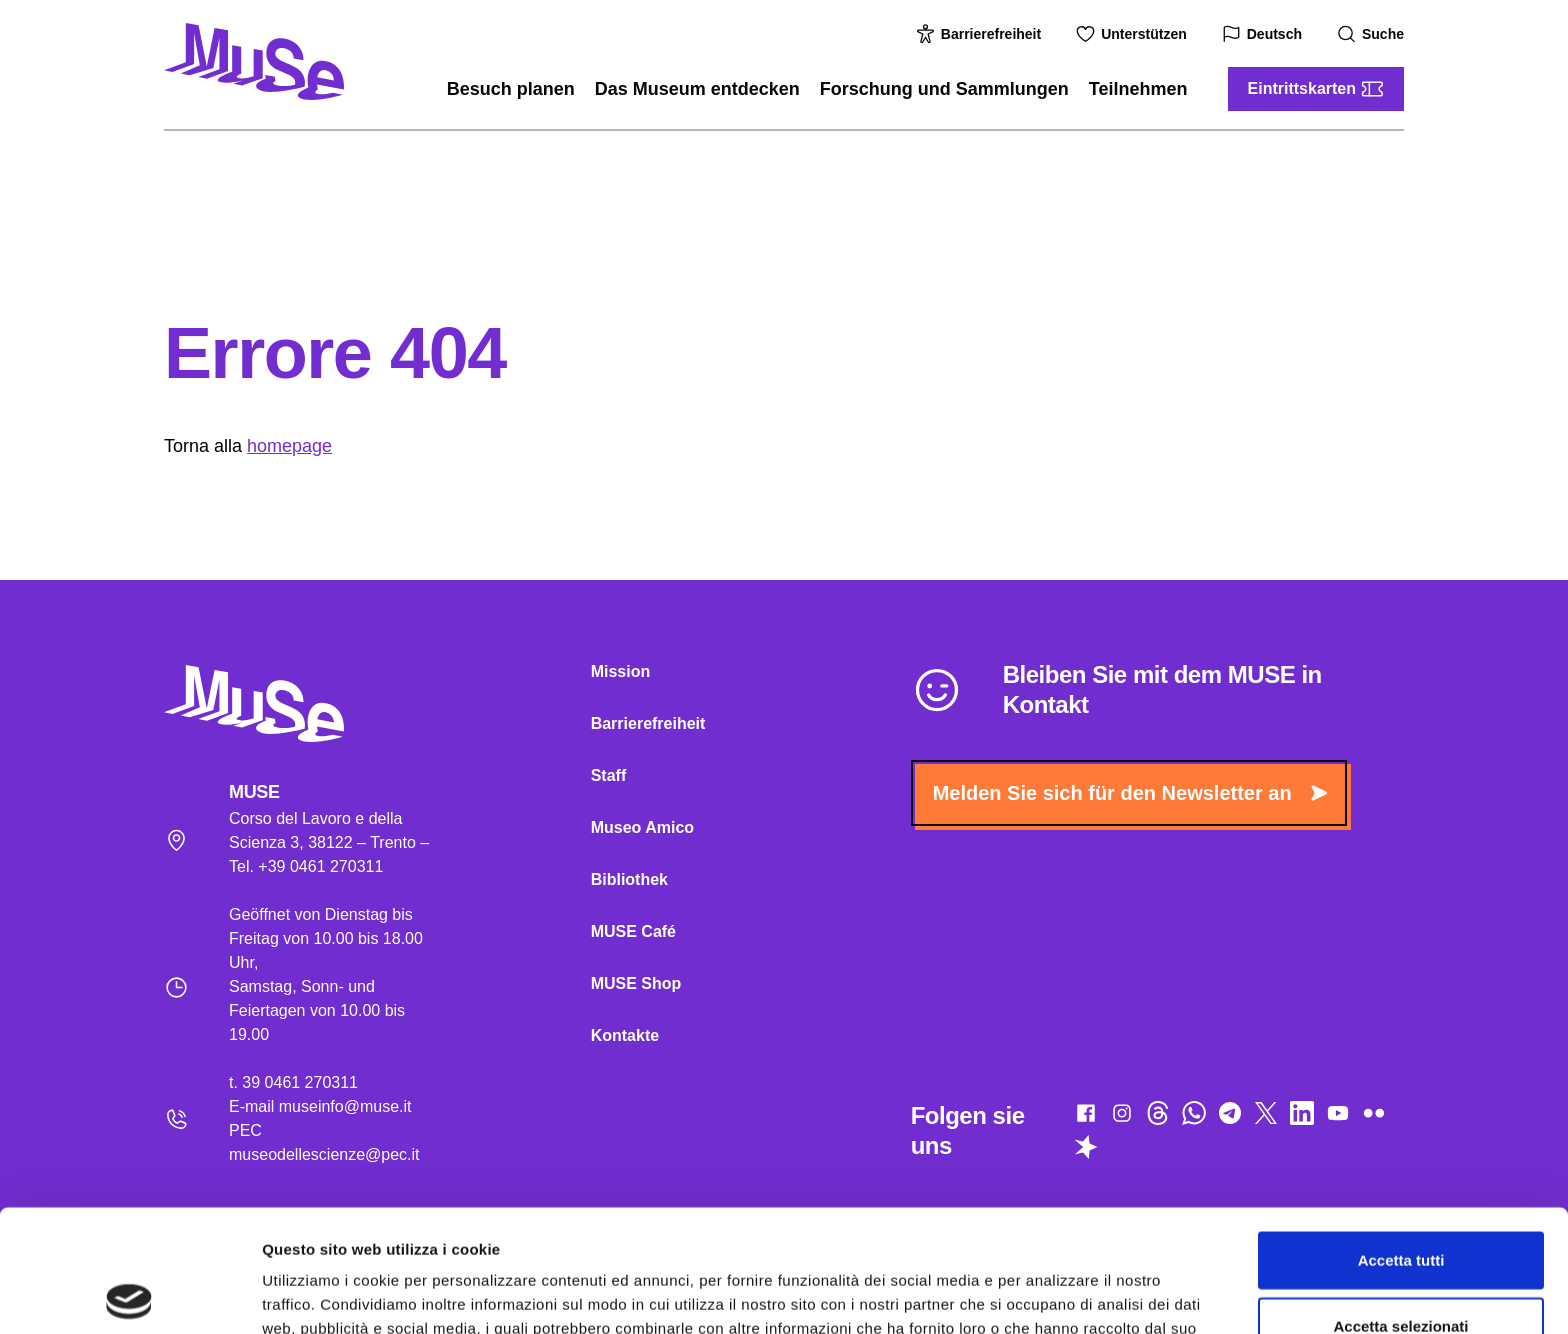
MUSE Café (633, 931)
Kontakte (625, 1035)
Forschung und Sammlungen (944, 89)
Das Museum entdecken (697, 89)
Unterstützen (1134, 34)
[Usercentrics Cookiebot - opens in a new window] (129, 1295)
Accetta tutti (1401, 1137)
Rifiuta (1401, 1268)
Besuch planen (511, 89)
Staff (609, 775)
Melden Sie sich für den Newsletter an (1130, 793)
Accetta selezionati (1400, 1203)
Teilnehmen (1138, 89)
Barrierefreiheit (981, 34)
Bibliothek (629, 879)
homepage (289, 446)
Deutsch (1264, 34)
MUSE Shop (636, 983)
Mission (621, 671)
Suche (1373, 34)
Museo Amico (642, 827)
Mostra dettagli (1052, 1294)
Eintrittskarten (1316, 89)
